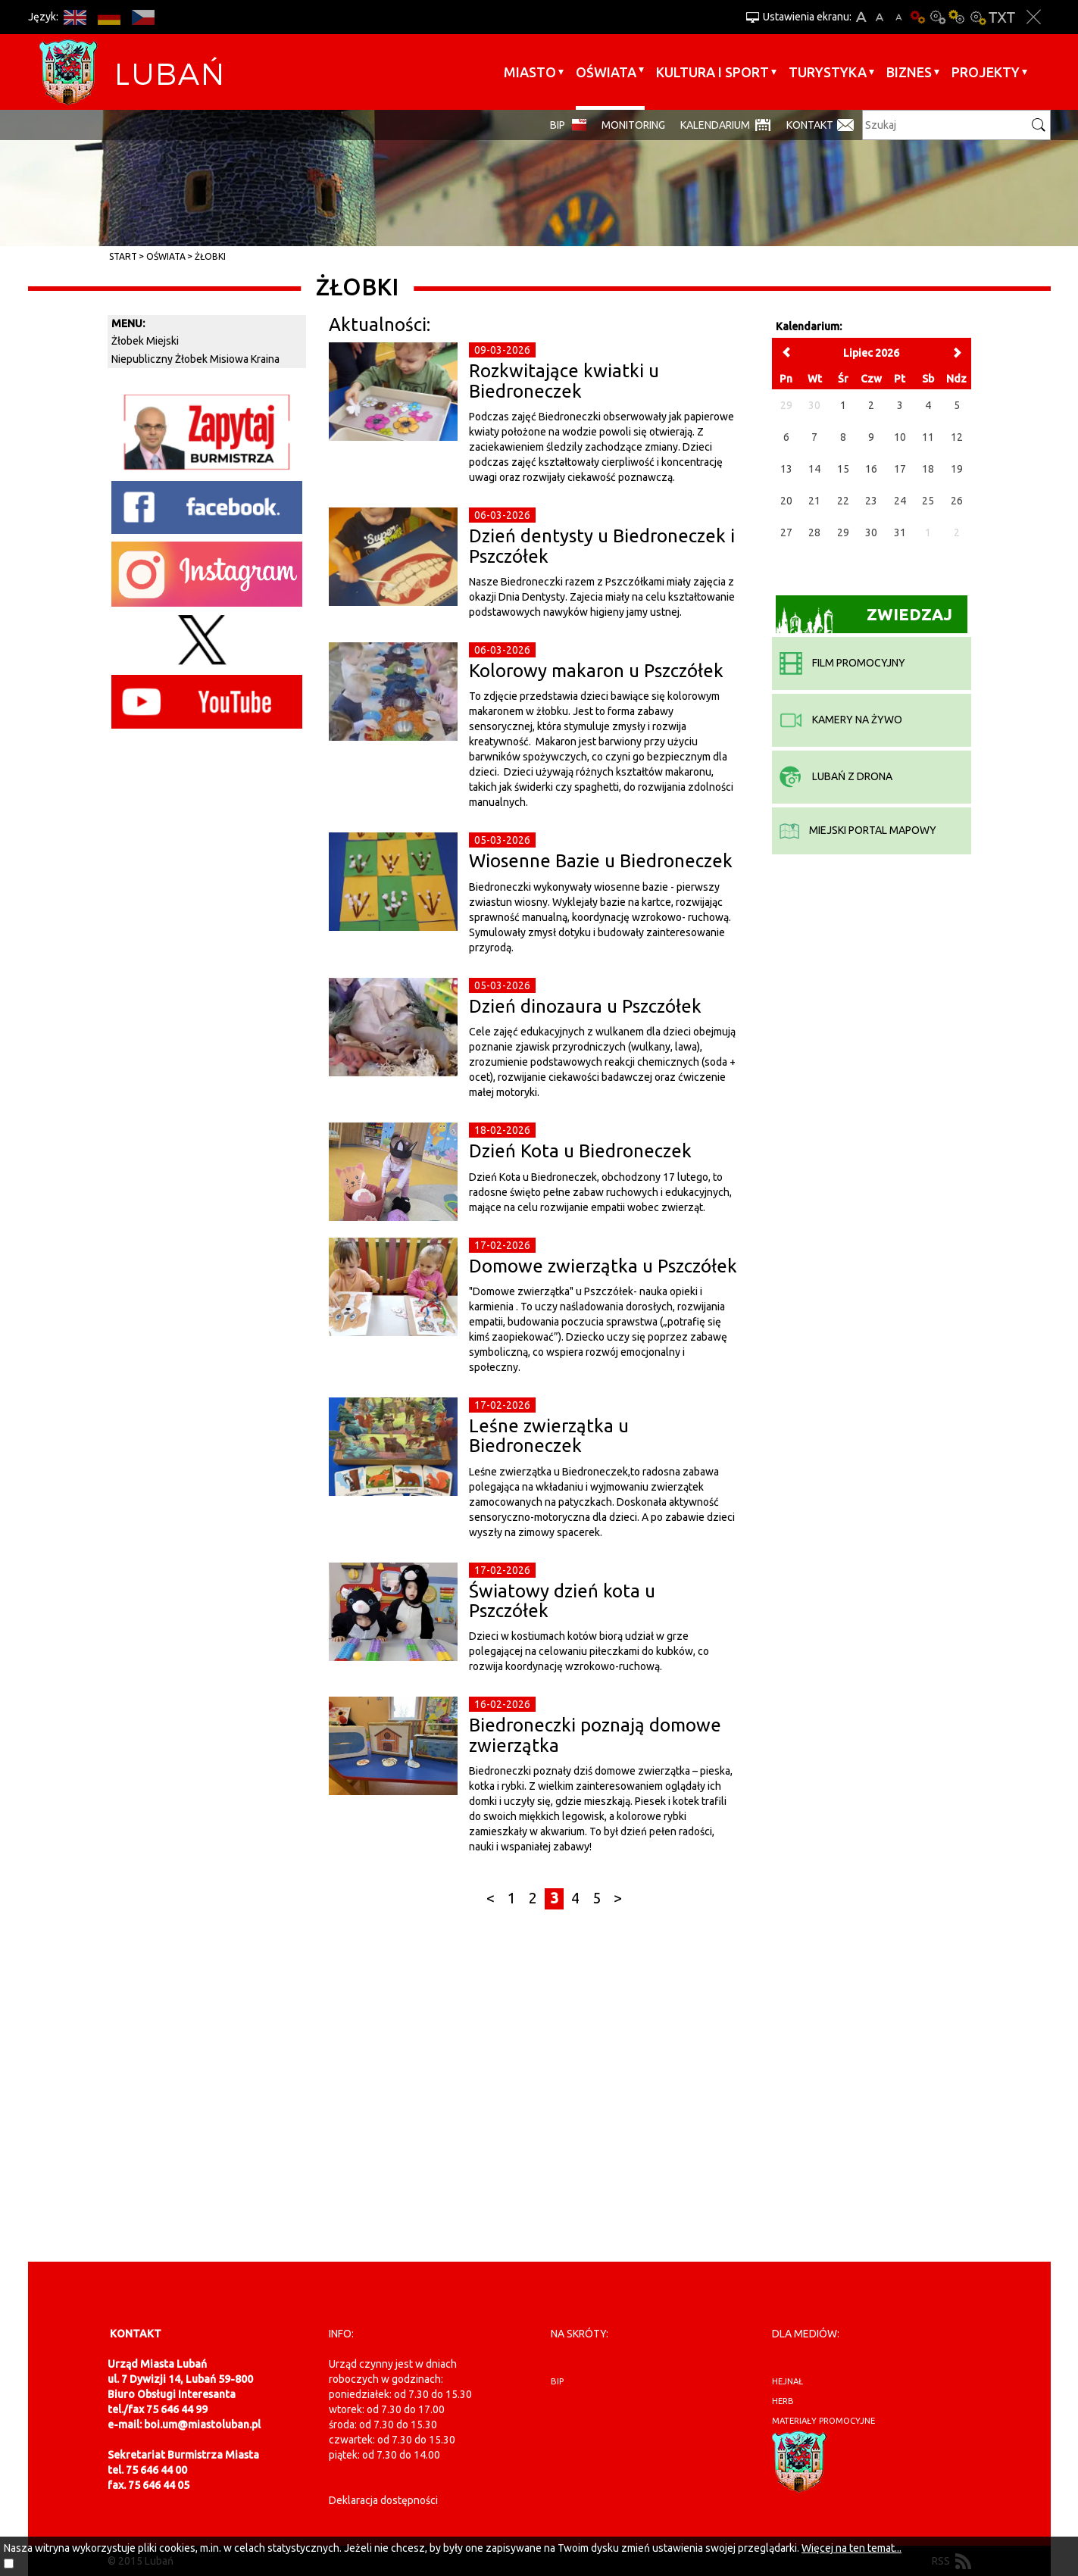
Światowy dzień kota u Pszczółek (562, 1601)
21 (814, 501)
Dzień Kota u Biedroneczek (580, 1151)
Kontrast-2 (977, 17)
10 (900, 437)
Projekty (985, 72)
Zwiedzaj (864, 619)
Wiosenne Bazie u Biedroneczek (601, 861)
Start (123, 256)
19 (957, 469)
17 (900, 469)
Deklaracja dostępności (383, 2500)
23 (871, 501)
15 (843, 469)
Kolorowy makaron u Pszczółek (596, 670)
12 (957, 437)
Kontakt (809, 125)
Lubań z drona (836, 776)
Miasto (530, 72)
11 (928, 437)
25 (928, 501)
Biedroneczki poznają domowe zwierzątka (595, 1735)
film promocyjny (842, 663)
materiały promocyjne (823, 2420)
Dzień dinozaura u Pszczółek (585, 1006)
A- (898, 17)
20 (786, 501)
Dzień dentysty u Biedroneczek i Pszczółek (602, 546)
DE (109, 17)
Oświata (606, 72)
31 (900, 532)
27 (786, 532)
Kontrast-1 (957, 17)
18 (928, 469)
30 (871, 532)
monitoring (633, 125)
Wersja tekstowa (1002, 17)
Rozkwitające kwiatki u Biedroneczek (564, 381)
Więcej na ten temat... (851, 2548)
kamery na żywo (841, 719)
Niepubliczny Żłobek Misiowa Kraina (195, 359)
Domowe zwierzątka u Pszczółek (603, 1266)
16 (871, 469)
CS (144, 17)
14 (814, 469)
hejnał (787, 2381)
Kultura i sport (712, 72)
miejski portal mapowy (858, 830)
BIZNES (909, 72)
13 (786, 469)
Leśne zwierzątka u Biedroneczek (549, 1436)
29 (843, 532)
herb (783, 2401)
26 (957, 501)
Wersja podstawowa (918, 17)
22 (843, 501)
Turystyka (828, 72)
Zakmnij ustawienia (1034, 17)
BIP (557, 125)
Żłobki (210, 256)
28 (814, 532)
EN (75, 17)
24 (900, 501)
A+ (860, 17)
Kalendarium (715, 125)
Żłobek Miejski (145, 341)
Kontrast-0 (938, 17)
